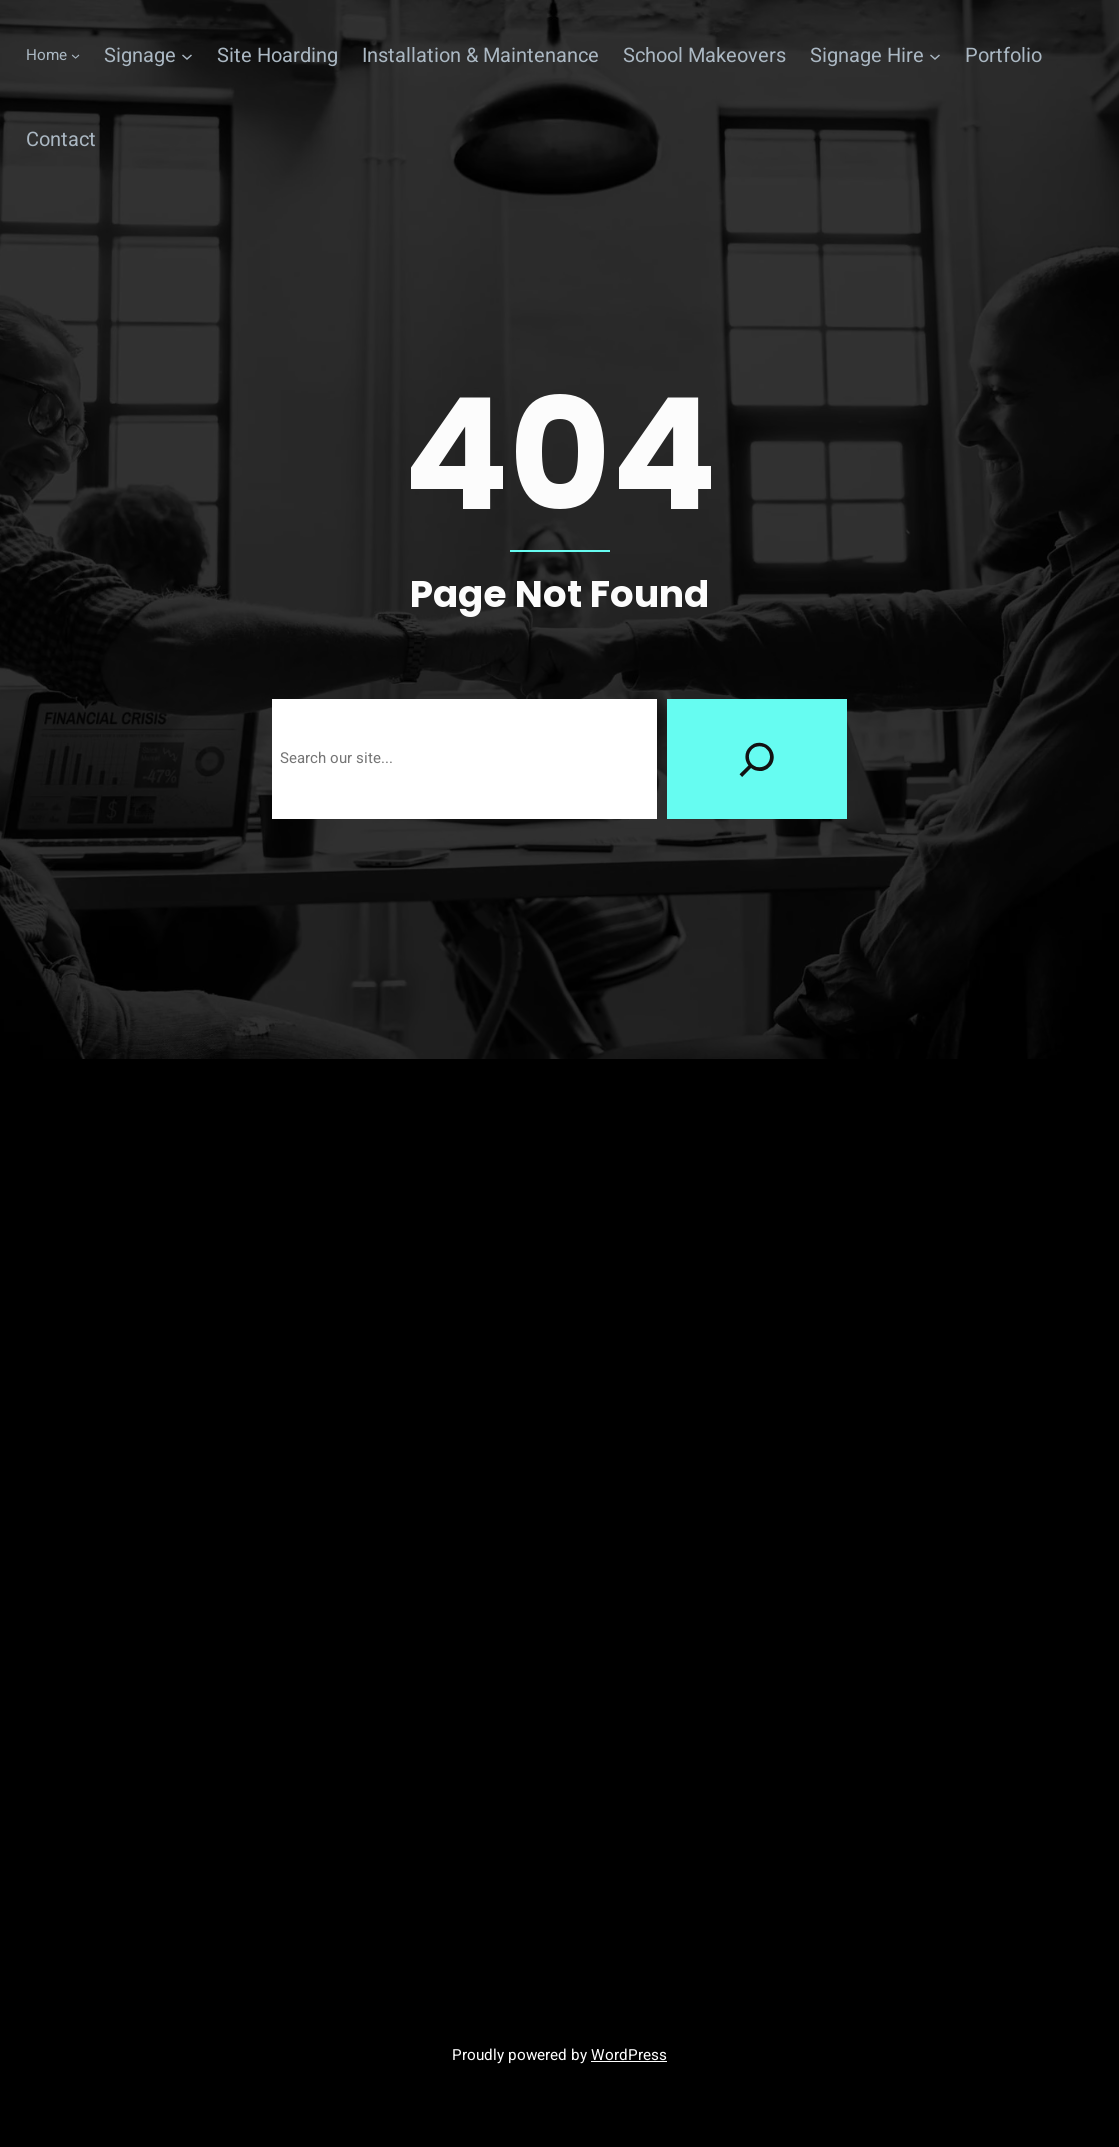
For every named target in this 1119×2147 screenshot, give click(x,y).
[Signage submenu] (148, 56)
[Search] (757, 759)
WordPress (629, 2055)
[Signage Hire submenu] (875, 56)
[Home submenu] (53, 56)
